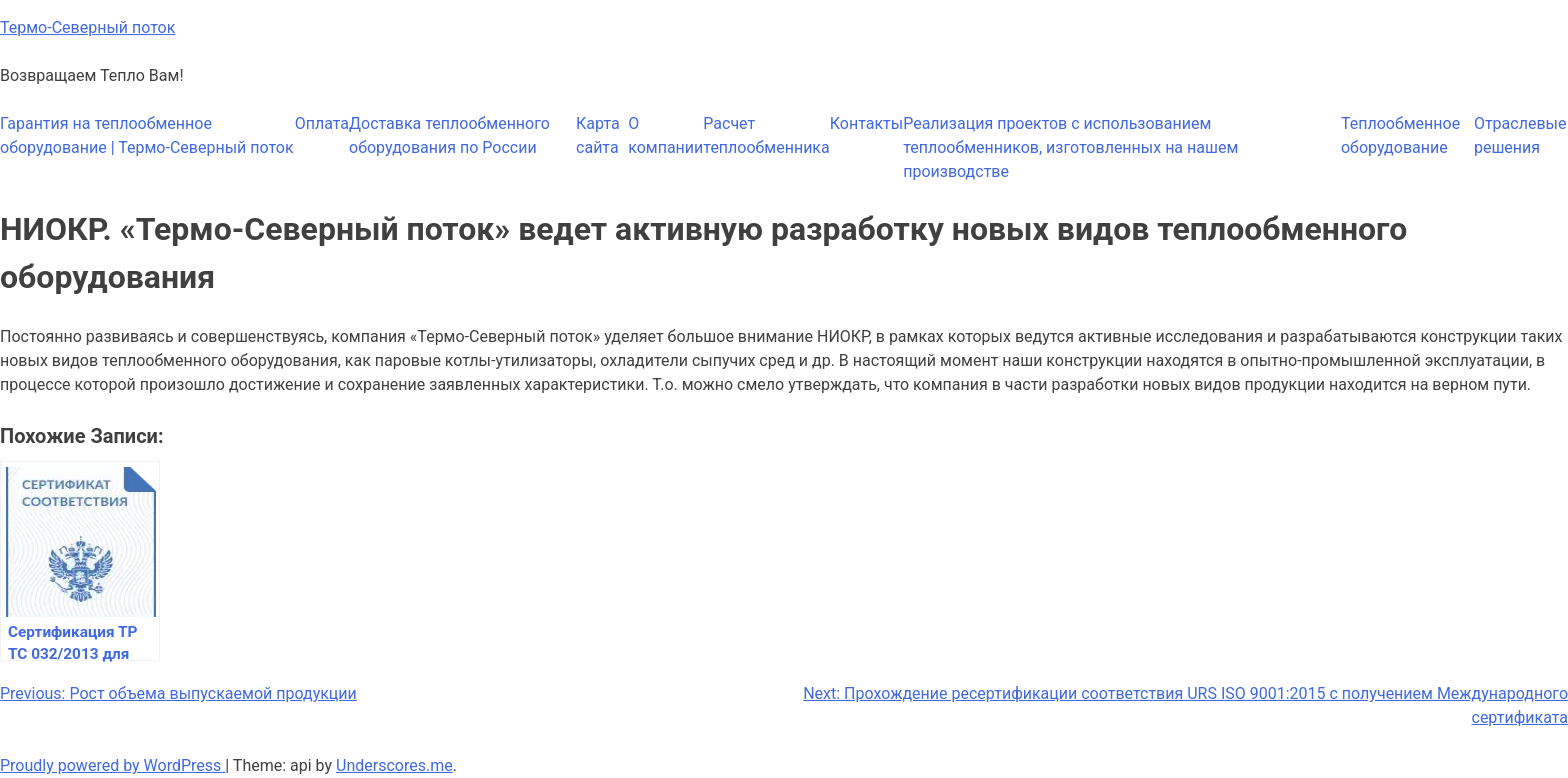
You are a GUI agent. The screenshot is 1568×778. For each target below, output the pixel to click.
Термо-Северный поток (87, 27)
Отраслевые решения (1520, 135)
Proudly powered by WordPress (112, 765)
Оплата (322, 123)
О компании (665, 135)
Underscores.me (394, 765)
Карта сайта (598, 135)
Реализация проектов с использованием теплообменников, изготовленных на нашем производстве (1070, 147)
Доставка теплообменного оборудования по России (449, 135)
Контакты (866, 123)
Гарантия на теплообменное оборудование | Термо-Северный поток (147, 135)
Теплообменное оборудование (1400, 135)
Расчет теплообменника (766, 135)
